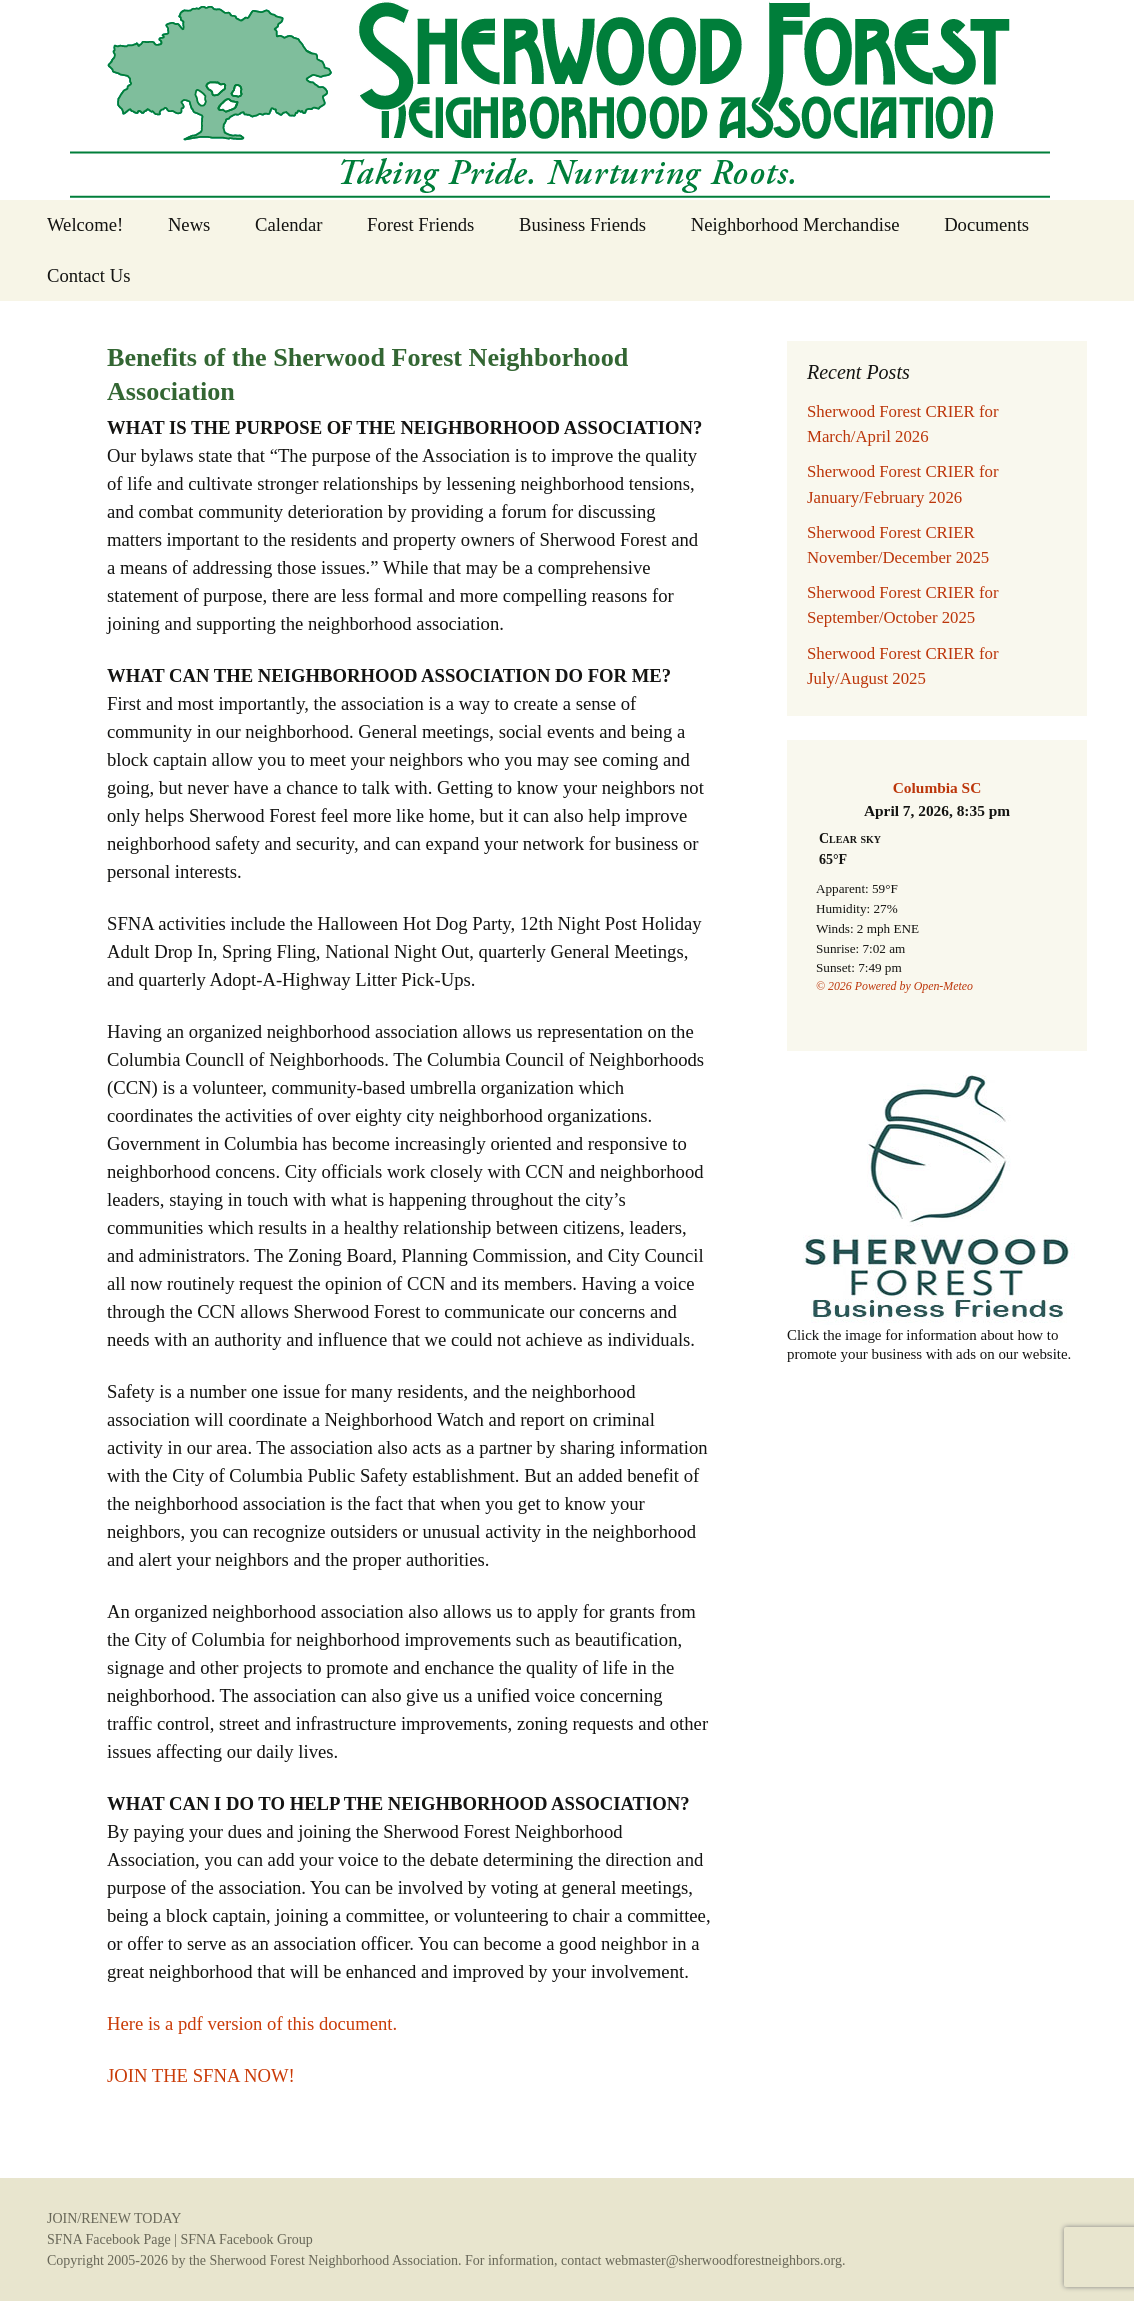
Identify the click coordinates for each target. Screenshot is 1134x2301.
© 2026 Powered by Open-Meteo (894, 986)
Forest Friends (420, 224)
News (189, 224)
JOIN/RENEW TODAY (114, 2218)
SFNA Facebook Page (109, 2239)
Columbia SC (937, 787)
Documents (986, 224)
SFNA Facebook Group (246, 2239)
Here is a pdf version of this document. (252, 2023)
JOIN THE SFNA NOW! (201, 2075)
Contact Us (88, 275)
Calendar (288, 224)
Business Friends (582, 224)
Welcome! (85, 224)
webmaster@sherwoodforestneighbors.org (723, 2260)
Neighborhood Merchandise (795, 224)
